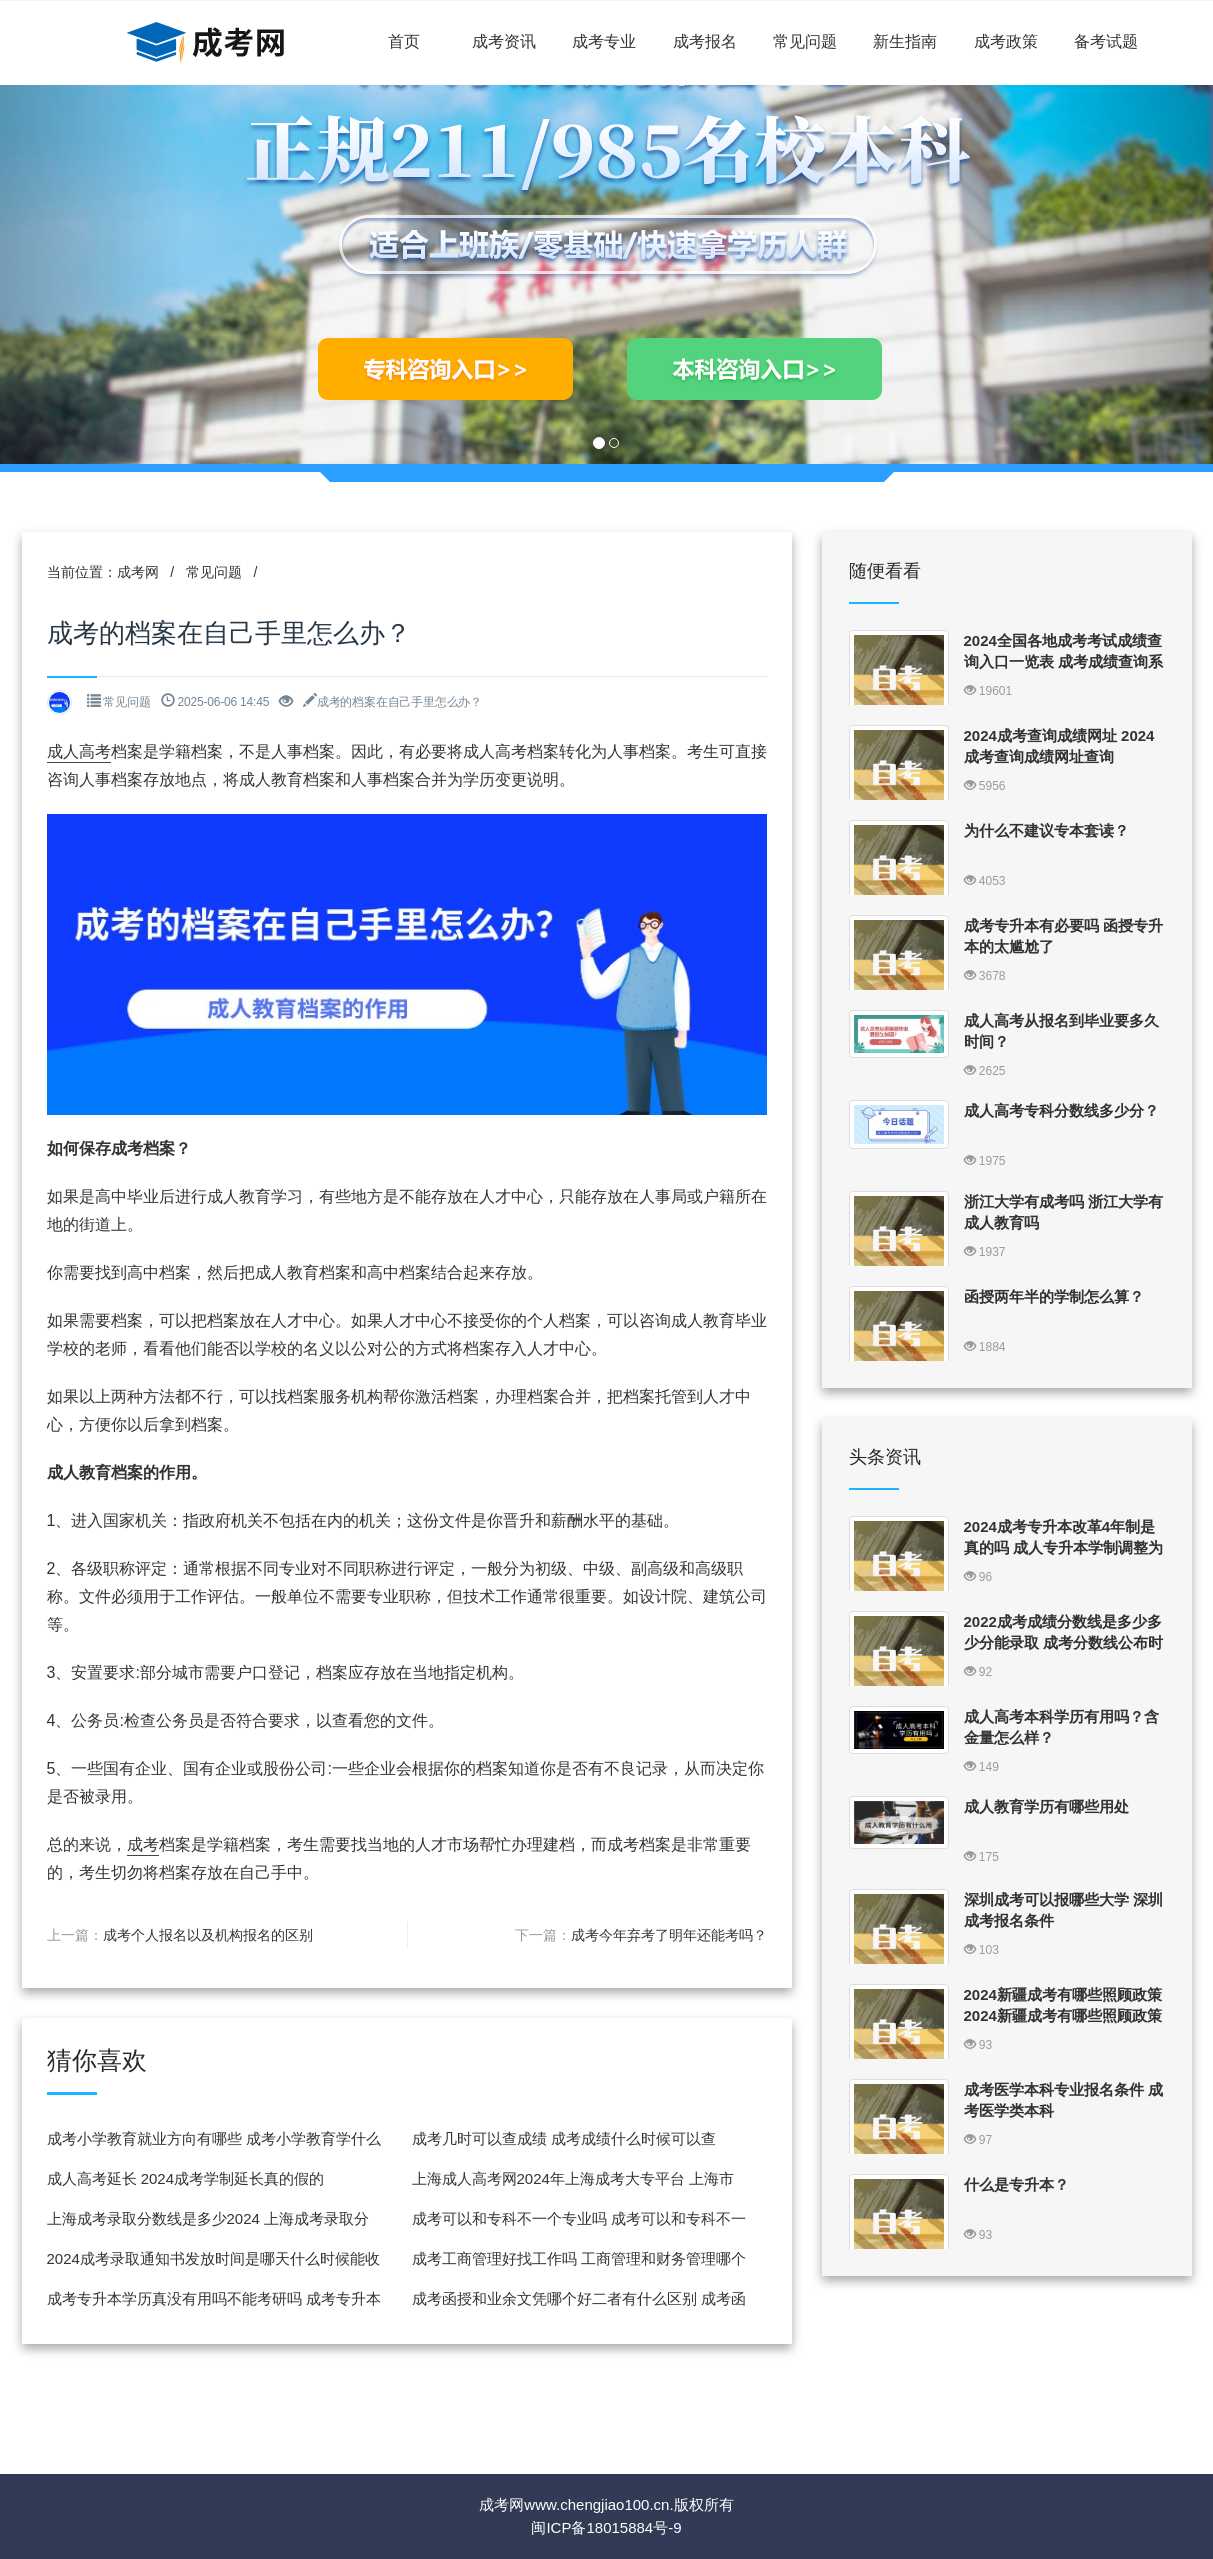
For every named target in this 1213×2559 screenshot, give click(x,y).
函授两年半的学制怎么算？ (1054, 1296)
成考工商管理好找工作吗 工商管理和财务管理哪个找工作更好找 (579, 2264)
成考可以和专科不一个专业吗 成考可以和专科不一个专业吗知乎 (579, 2224)
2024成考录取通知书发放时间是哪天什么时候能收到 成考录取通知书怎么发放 (213, 2264)
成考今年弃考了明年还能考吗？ (669, 1935)
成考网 (138, 572)
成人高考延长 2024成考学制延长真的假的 (186, 2178)
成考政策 (1006, 41)
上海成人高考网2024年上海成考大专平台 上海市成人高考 (573, 2184)
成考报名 (705, 41)
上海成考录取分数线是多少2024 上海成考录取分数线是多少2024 (208, 2224)
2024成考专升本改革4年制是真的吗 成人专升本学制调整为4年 (1063, 1547)
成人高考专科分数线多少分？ (1061, 1110)
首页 (404, 41)
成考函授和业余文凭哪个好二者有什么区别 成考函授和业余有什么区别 (579, 2304)
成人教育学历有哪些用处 (1046, 1806)
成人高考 (79, 751)
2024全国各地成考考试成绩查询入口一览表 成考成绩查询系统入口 (1063, 661)
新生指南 (905, 41)
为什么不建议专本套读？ (1046, 830)
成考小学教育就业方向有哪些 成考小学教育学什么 (214, 2138)
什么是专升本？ (1016, 2184)
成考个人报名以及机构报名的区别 (208, 1935)
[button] (91, 274)
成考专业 (604, 41)
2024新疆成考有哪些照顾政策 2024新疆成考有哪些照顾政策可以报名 (1063, 2015)
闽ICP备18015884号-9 (606, 2527)
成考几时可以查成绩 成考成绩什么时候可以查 (564, 2138)
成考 (143, 1844)
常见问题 (805, 41)
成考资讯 (504, 41)
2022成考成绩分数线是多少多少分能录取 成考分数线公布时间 (1063, 1642)
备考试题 (1106, 41)
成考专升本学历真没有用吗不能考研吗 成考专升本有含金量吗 (214, 2304)
